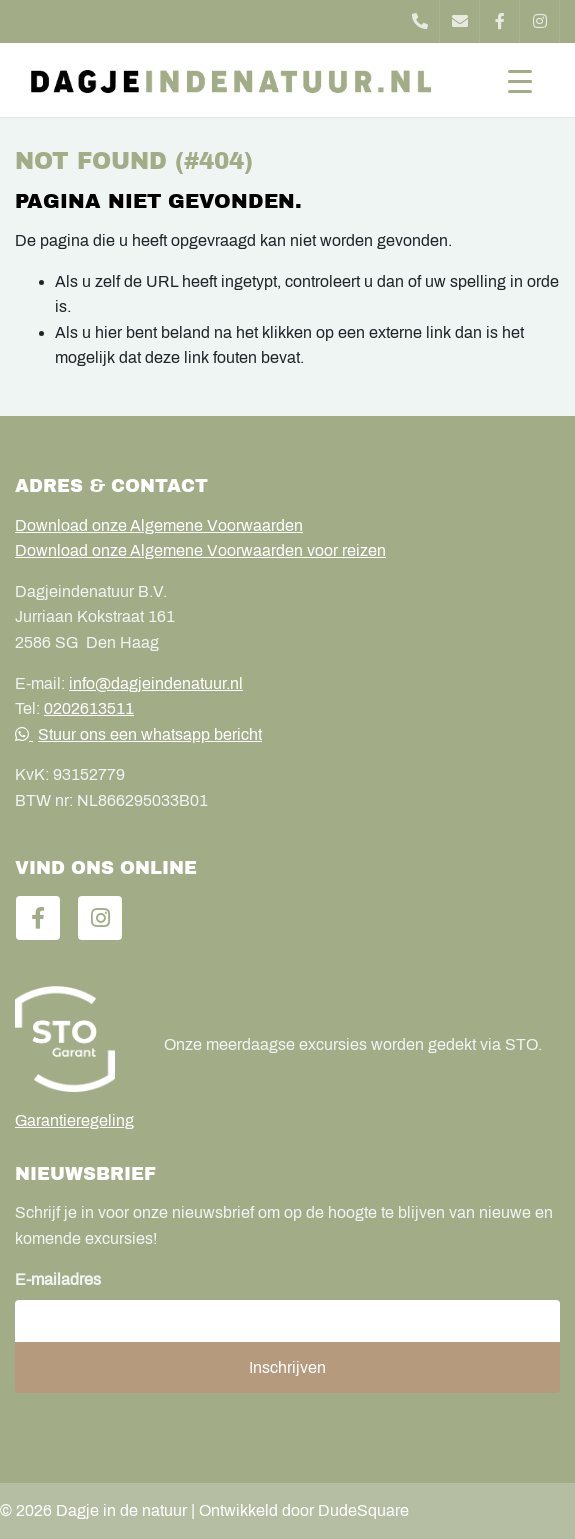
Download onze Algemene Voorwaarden (159, 525)
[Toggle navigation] (520, 80)
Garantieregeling (74, 1120)
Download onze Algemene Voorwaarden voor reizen (200, 550)
